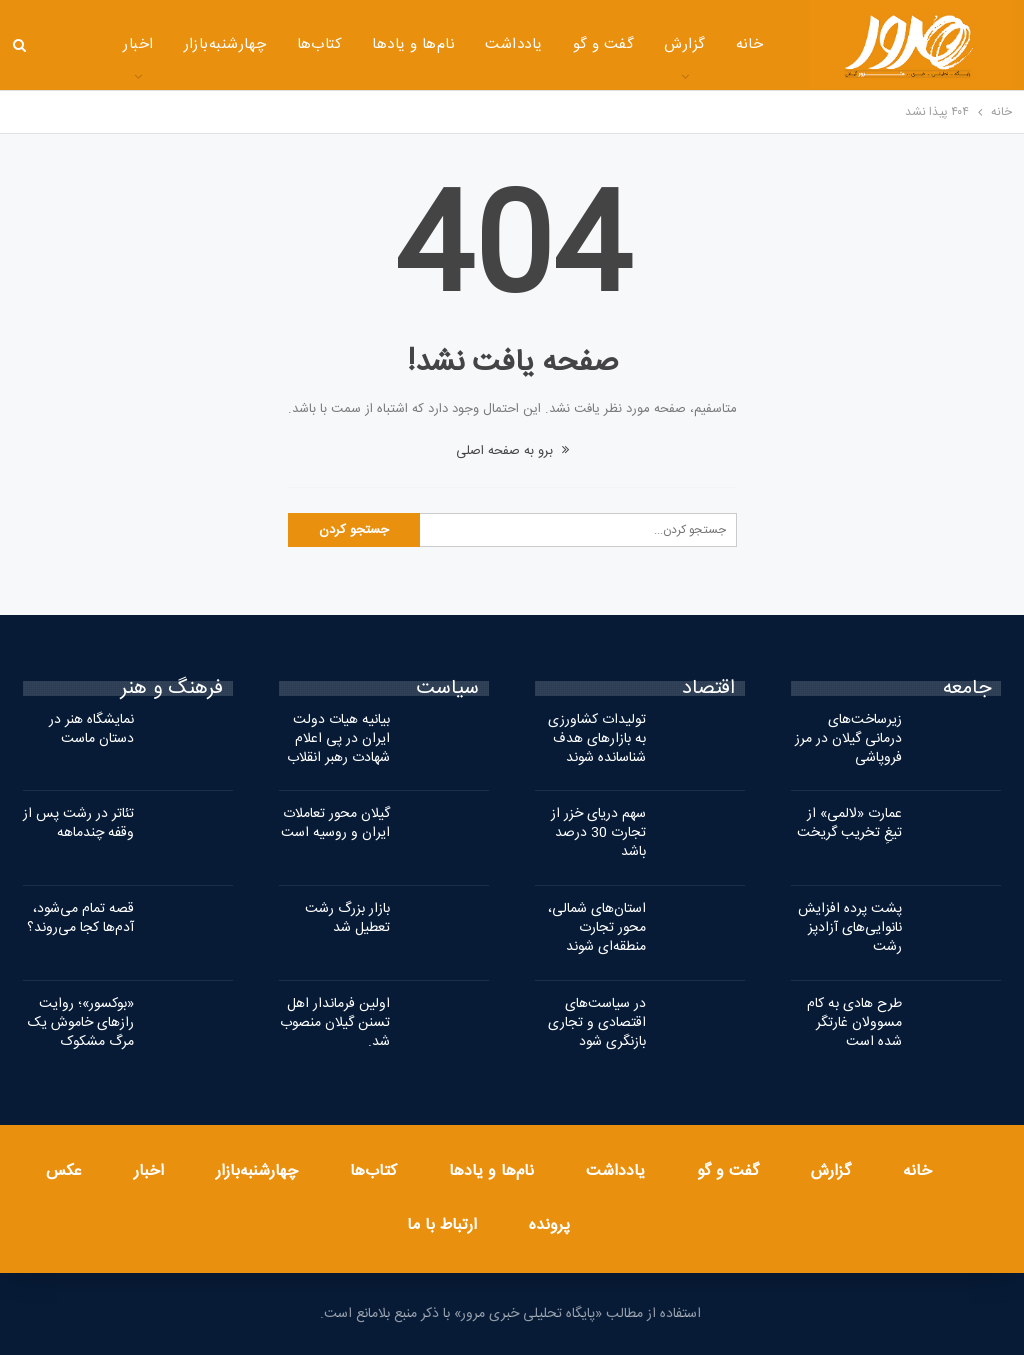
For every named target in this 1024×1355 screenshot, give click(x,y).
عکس (64, 1171)
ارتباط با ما (442, 1225)
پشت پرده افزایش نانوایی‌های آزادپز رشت (850, 928)
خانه (698, 44)
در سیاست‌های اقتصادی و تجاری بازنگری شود (597, 1023)
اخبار (149, 1171)
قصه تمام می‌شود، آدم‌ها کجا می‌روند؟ (80, 918)
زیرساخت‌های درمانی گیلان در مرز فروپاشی (848, 739)
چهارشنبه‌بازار (173, 44)
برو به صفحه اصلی (512, 451)
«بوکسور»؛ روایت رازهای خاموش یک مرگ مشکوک (81, 1023)
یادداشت (462, 44)
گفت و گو (552, 44)
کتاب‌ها (268, 44)
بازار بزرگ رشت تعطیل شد (347, 918)
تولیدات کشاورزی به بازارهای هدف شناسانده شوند (597, 739)
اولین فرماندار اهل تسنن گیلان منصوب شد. (335, 1023)
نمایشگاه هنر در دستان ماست (91, 729)
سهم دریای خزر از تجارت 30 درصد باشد (598, 833)
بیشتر (85, 46)
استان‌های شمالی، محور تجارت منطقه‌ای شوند (597, 928)
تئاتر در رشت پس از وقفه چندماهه (78, 823)
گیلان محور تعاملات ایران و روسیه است (335, 823)
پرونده (549, 1225)
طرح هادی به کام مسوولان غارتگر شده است (854, 1023)
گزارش (632, 44)
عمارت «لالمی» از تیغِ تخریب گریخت (849, 823)
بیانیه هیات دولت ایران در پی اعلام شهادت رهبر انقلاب (338, 739)
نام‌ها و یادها (362, 44)
